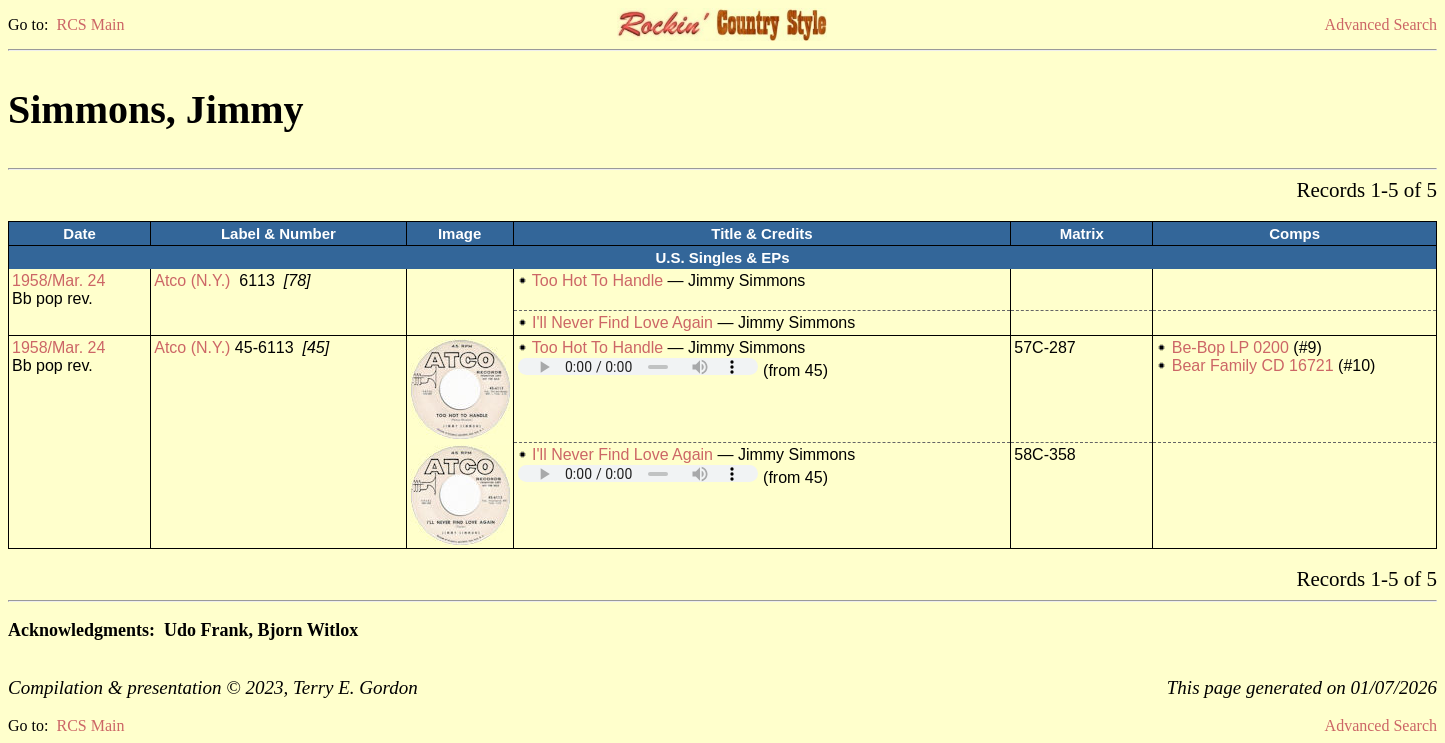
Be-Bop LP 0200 (1230, 347)
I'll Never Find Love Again (622, 322)
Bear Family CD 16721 (1253, 365)
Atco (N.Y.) (192, 280)
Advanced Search (1381, 24)
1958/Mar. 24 (58, 280)
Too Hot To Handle (597, 280)
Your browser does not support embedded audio (638, 366)
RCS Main (90, 24)
